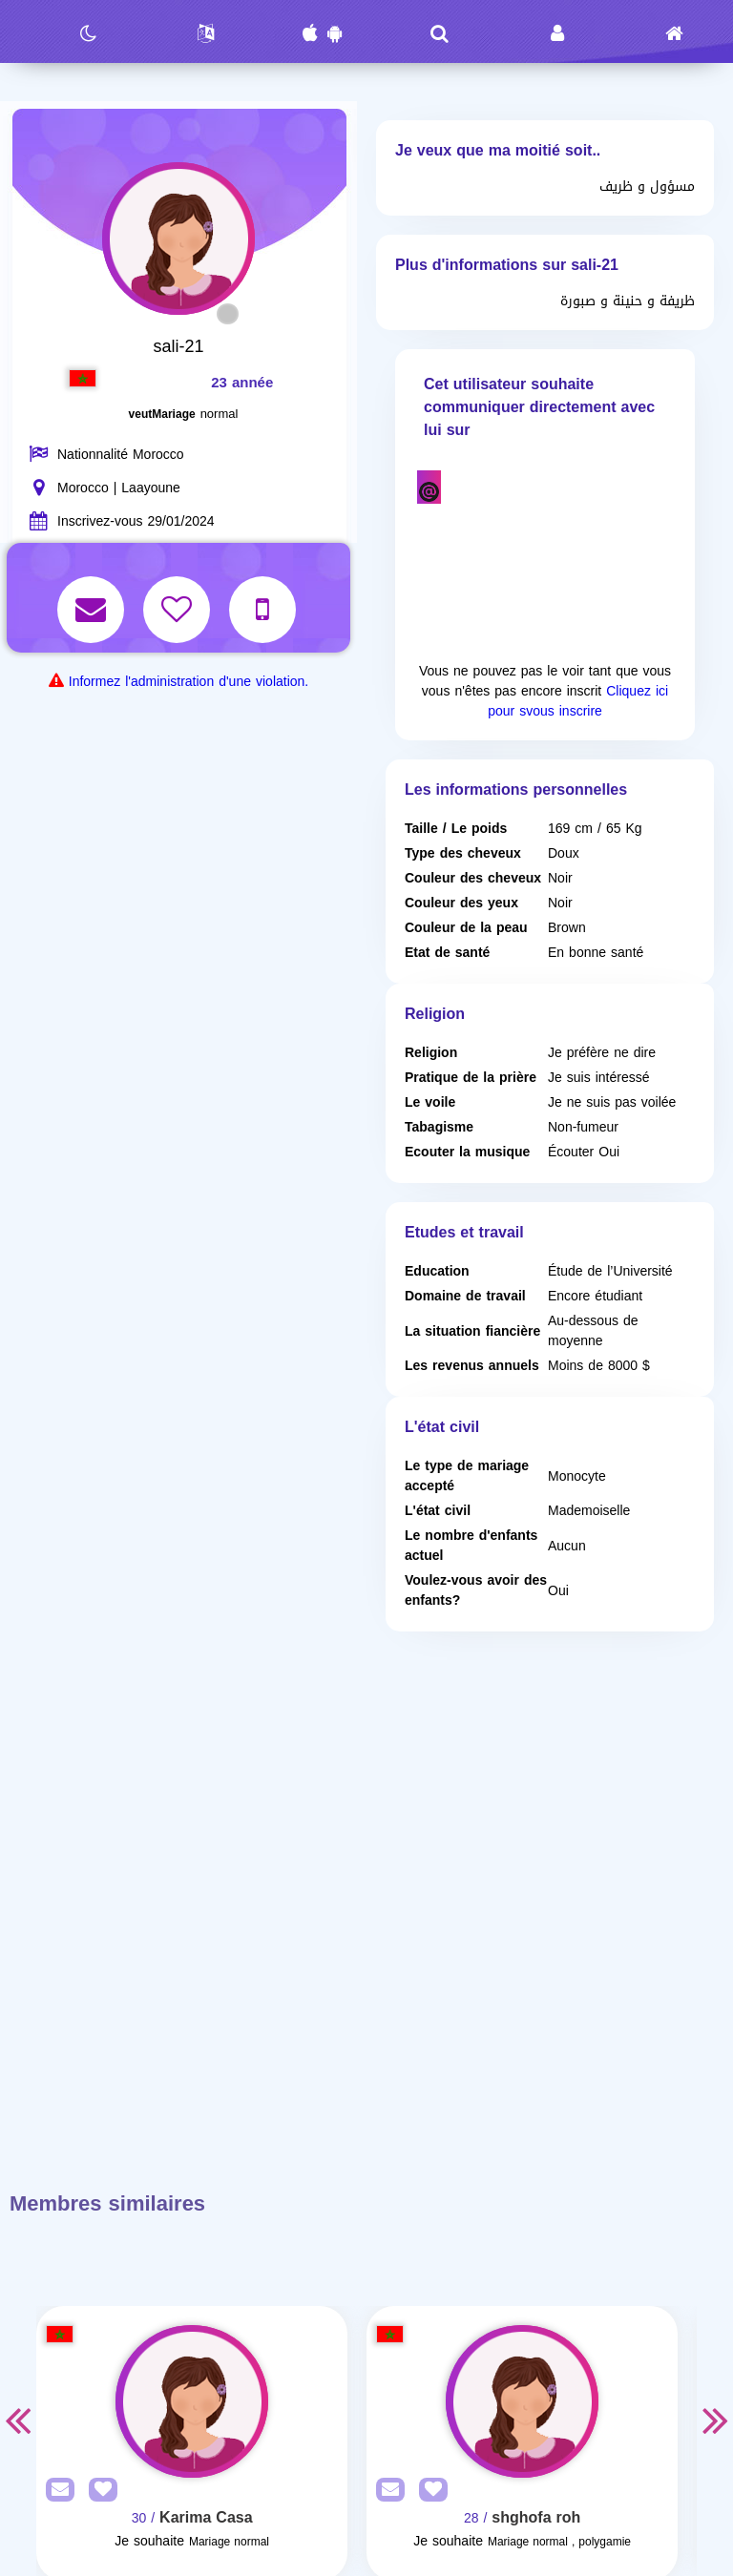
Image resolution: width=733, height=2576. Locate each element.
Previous (17, 2419)
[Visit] (191, 2401)
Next (716, 2419)
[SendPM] (55, 2490)
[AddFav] (98, 2490)
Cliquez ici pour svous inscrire (578, 701)
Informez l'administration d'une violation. (188, 682)
